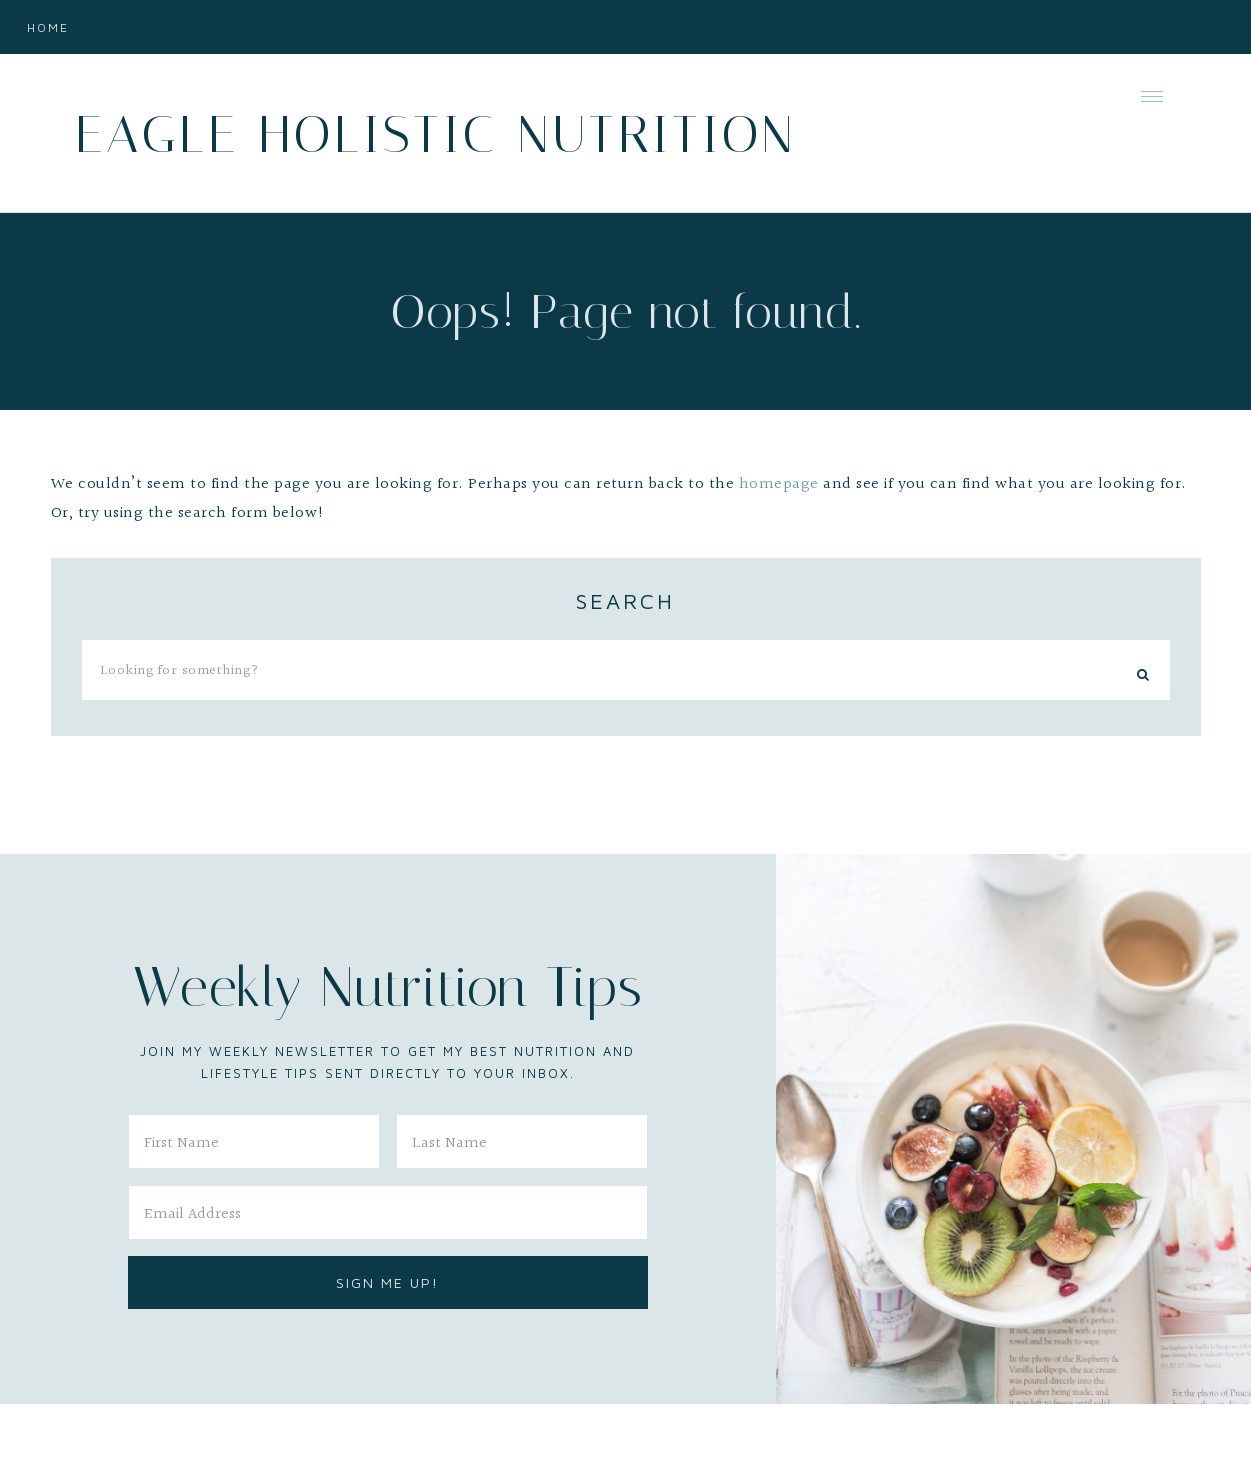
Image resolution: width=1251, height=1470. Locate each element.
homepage (779, 484)
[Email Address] (388, 1212)
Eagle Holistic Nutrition (435, 134)
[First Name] (254, 1141)
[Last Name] (522, 1141)
